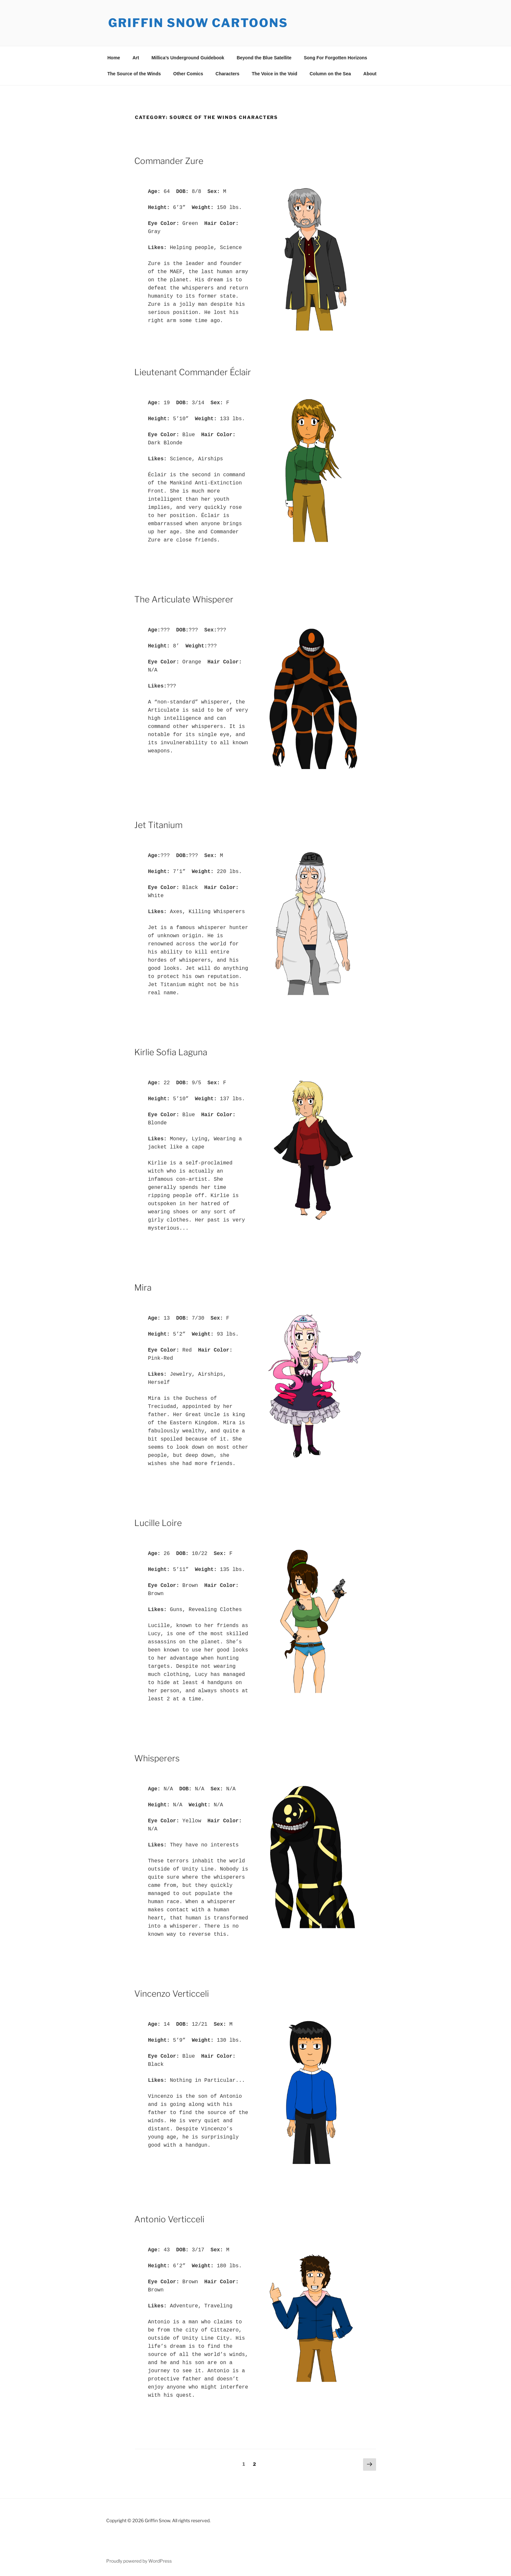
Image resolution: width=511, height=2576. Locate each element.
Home (114, 57)
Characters (227, 73)
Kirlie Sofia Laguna (170, 1052)
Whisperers (157, 1758)
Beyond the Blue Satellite (264, 57)
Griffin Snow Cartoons (198, 23)
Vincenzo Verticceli (171, 1994)
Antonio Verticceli (169, 2219)
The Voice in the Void (274, 73)
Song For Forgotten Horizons (335, 57)
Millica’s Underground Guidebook (188, 57)
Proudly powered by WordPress (139, 2561)
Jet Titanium (158, 825)
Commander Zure (168, 161)
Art (135, 57)
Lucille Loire (158, 1523)
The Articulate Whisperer (183, 599)
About (369, 73)
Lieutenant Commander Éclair (192, 372)
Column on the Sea (330, 73)
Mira (143, 1287)
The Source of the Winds (134, 73)
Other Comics (188, 73)
